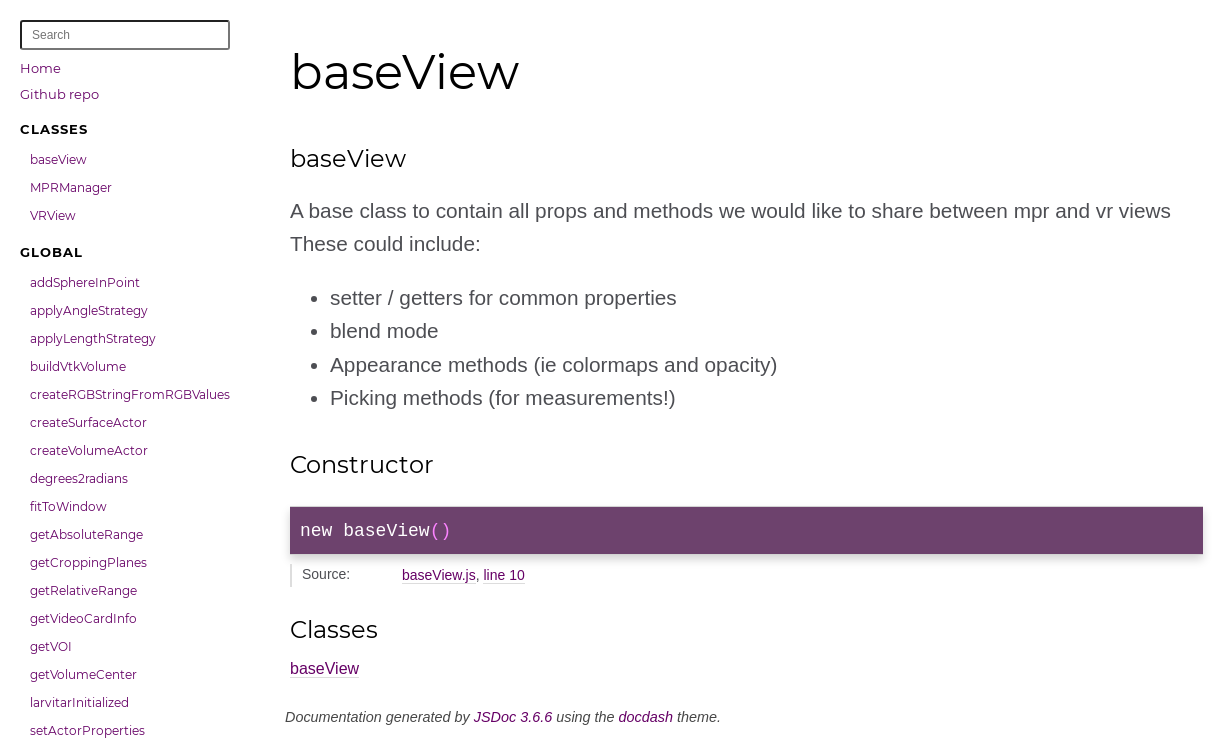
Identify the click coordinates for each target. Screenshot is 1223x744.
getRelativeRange (83, 590)
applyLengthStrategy (93, 338)
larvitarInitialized (79, 702)
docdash (646, 721)
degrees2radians (79, 478)
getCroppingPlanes (88, 562)
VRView (53, 215)
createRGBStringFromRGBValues (130, 394)
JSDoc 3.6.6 (513, 721)
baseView (58, 159)
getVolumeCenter (83, 674)
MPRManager (71, 187)
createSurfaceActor (88, 422)
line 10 (503, 579)
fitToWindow (68, 506)
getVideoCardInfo (83, 618)
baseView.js (439, 579)
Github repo (59, 94)
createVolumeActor (89, 450)
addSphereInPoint (85, 282)
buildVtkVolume (78, 366)
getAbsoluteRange (86, 534)
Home (40, 68)
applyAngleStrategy (89, 310)
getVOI (51, 646)
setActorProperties (87, 730)
